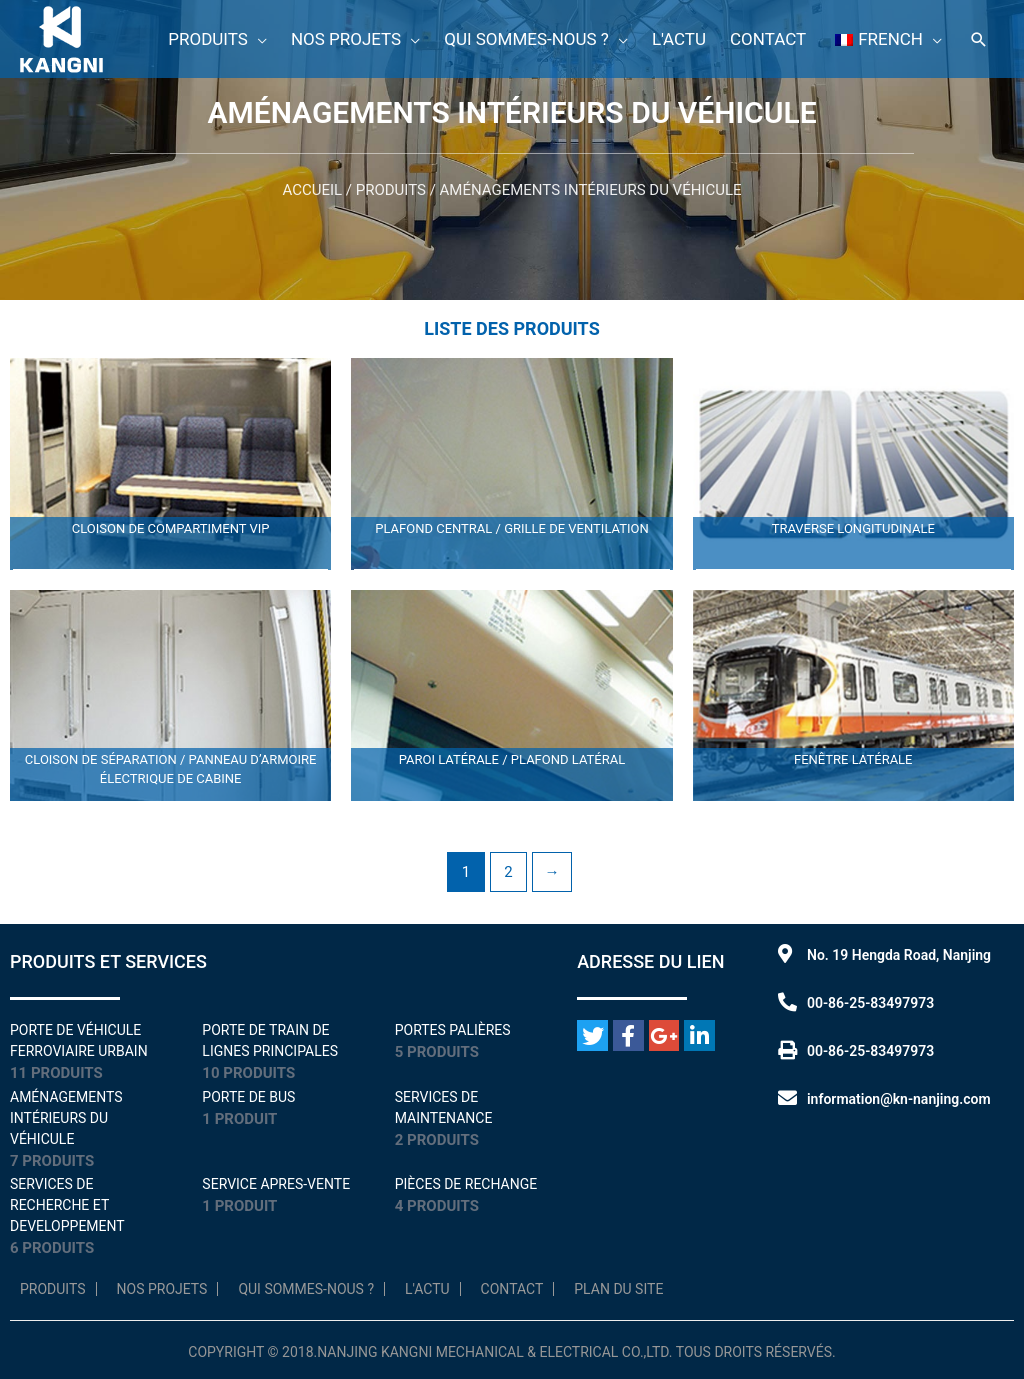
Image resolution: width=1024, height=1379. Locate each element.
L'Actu (427, 1289)
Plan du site (618, 1289)
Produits (391, 190)
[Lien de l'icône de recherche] (979, 39)
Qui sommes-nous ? (306, 1289)
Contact (512, 1289)
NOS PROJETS (162, 1289)
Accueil (312, 190)
